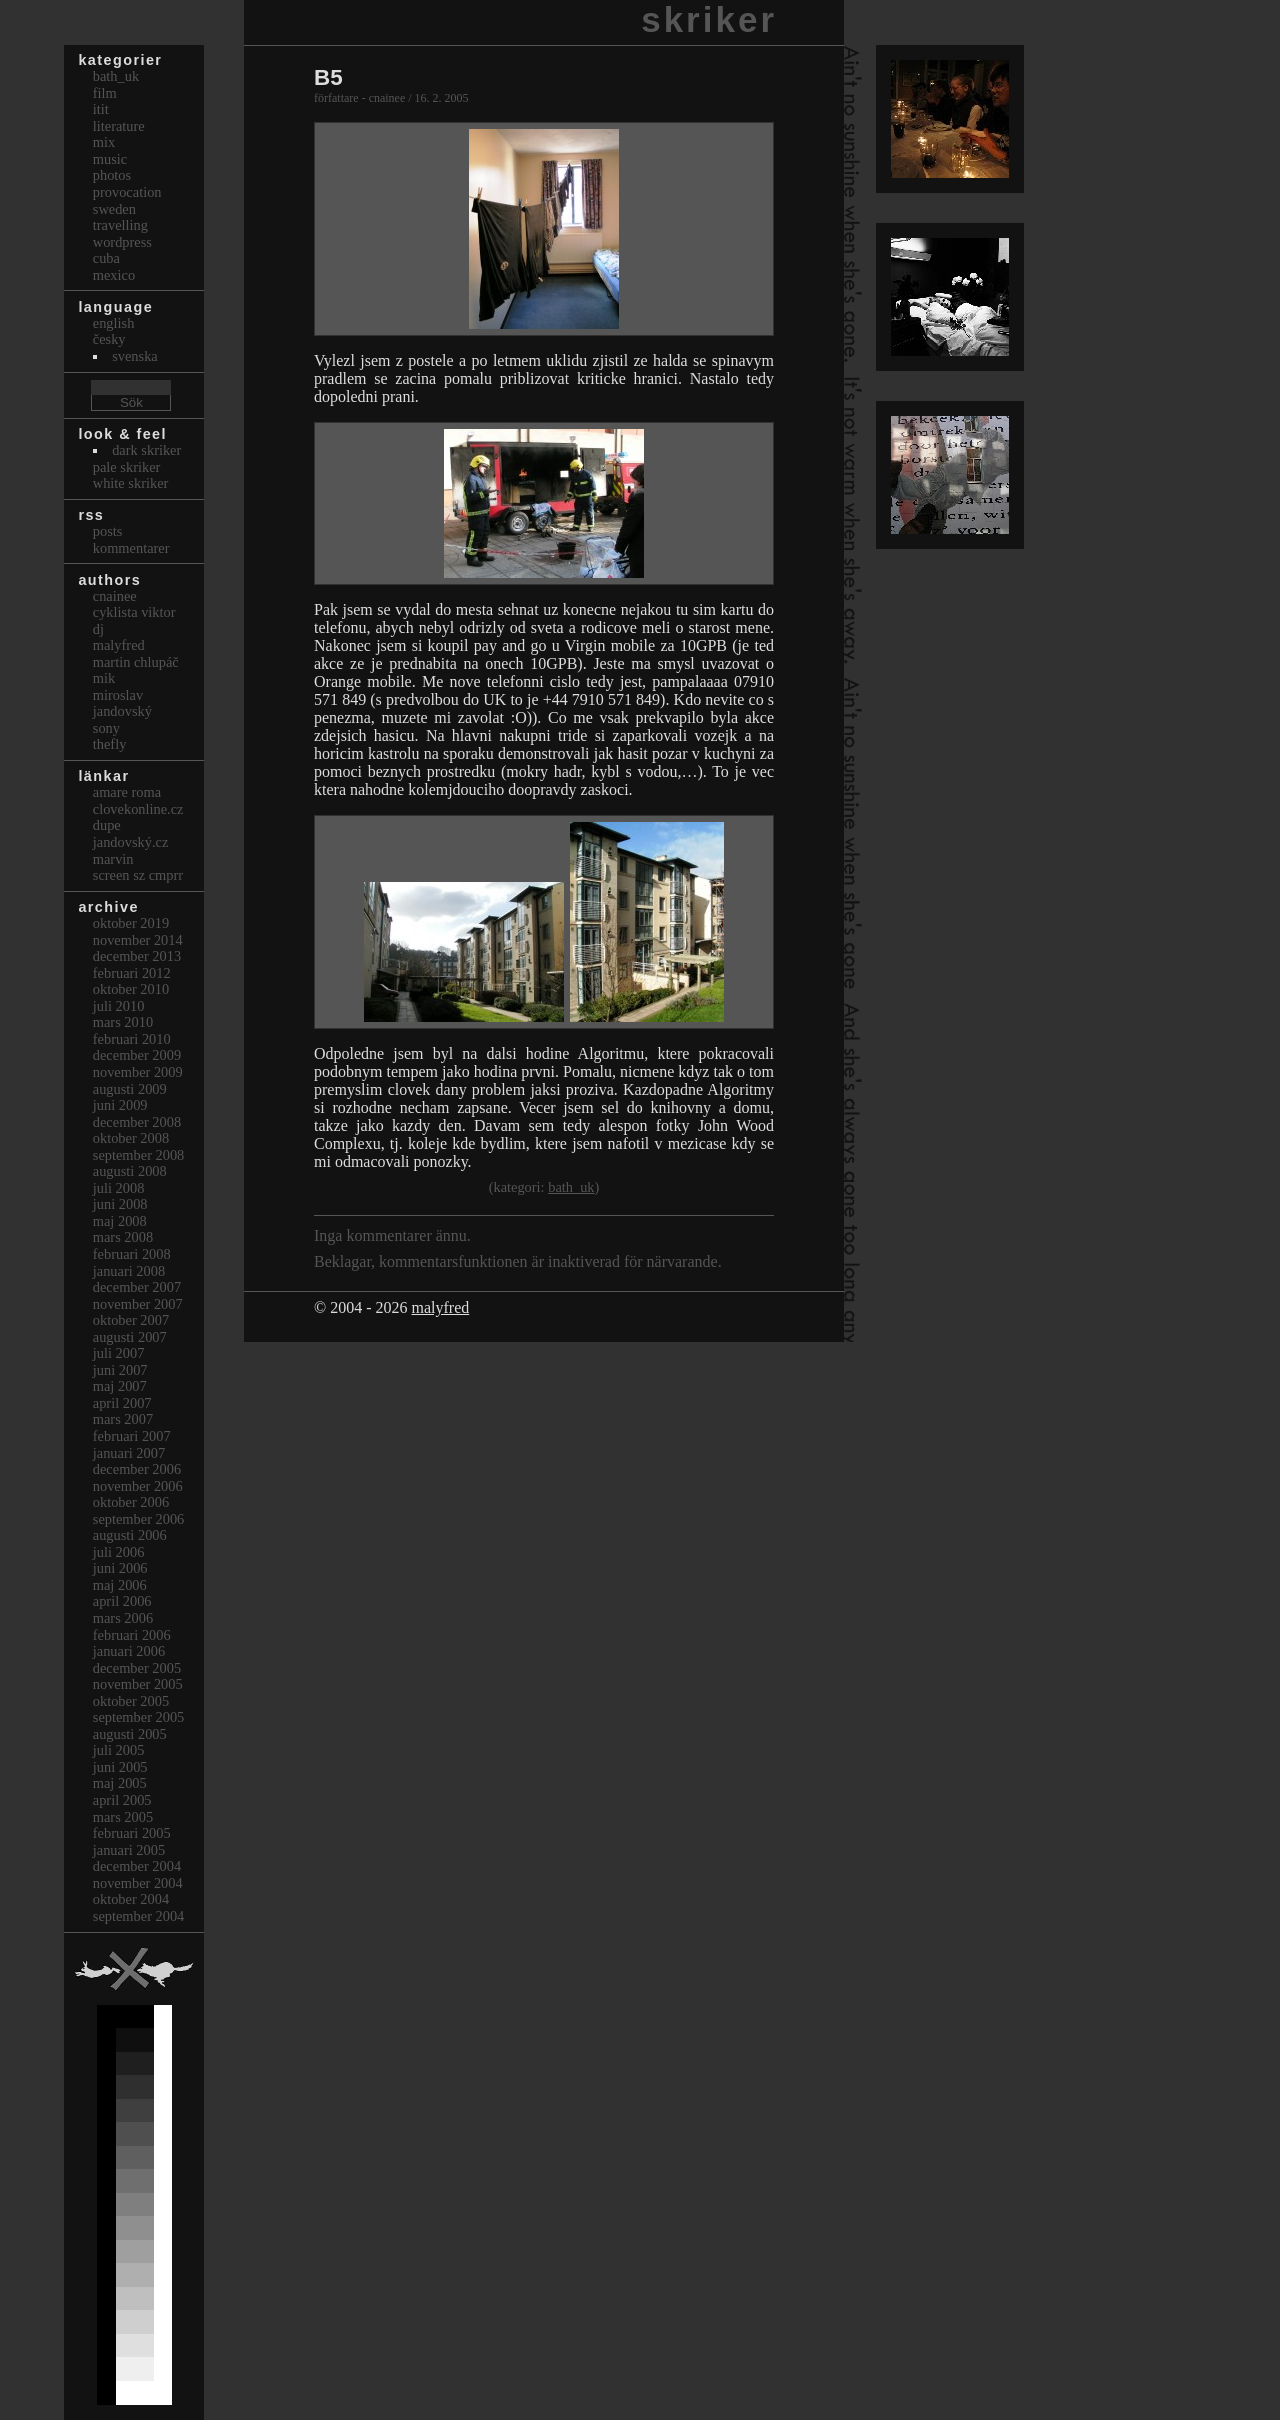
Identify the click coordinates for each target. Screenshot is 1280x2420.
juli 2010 (119, 1006)
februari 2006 (132, 1635)
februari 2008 (132, 1254)
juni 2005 (120, 1767)
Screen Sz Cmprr (138, 875)
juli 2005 (119, 1750)
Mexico (114, 275)
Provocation (127, 192)
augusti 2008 (130, 1171)
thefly (110, 744)
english (114, 323)
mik (104, 678)
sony (106, 728)
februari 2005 (132, 1833)
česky (109, 339)
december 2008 (137, 1122)
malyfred (440, 1307)
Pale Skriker (127, 467)
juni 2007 (120, 1370)
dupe (107, 825)
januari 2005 (129, 1850)
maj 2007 (120, 1386)
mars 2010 (123, 1022)
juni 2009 (120, 1105)
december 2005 (137, 1668)
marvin (113, 859)
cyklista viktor (134, 612)
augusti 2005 (130, 1734)
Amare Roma (127, 792)
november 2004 (138, 1883)
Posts (108, 531)
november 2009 (138, 1072)
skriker (709, 19)
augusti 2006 (130, 1535)
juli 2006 (119, 1552)
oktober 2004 (131, 1899)
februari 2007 (132, 1436)
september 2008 (139, 1155)
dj (98, 629)
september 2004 (139, 1916)
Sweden (114, 209)
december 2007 (137, 1287)
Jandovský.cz (131, 842)
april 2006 (122, 1601)
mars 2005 (123, 1817)
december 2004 (137, 1866)
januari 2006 (129, 1651)
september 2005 (139, 1717)
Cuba (106, 258)
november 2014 (138, 940)
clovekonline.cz (138, 809)
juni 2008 (120, 1204)
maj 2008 (120, 1221)
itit (101, 109)
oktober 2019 (131, 923)
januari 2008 (129, 1271)
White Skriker (131, 483)
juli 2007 (119, 1353)
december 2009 (137, 1055)
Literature (119, 126)
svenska (135, 356)
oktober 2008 (131, 1138)
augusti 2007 (130, 1337)
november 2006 (138, 1486)
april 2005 (122, 1800)
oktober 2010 (131, 989)
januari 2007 (129, 1453)
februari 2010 (132, 1039)
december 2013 (137, 956)
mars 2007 (123, 1419)
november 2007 (138, 1304)
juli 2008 (119, 1188)
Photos (112, 175)
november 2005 (138, 1684)
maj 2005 (120, 1783)
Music (110, 159)
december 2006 (137, 1469)
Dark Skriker (146, 450)
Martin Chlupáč (136, 662)
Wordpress (122, 242)
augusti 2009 (130, 1089)
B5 (328, 77)
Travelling (120, 225)
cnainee (115, 596)
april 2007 (122, 1403)
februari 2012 (132, 973)
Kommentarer (131, 548)
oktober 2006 (131, 1502)
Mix (104, 142)
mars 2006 (123, 1618)
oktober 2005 (131, 1701)
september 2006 (139, 1519)
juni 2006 (120, 1568)
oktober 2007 (131, 1320)
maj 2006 (120, 1585)
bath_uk (571, 1187)
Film (105, 93)
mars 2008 (123, 1237)
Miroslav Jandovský (122, 703)
